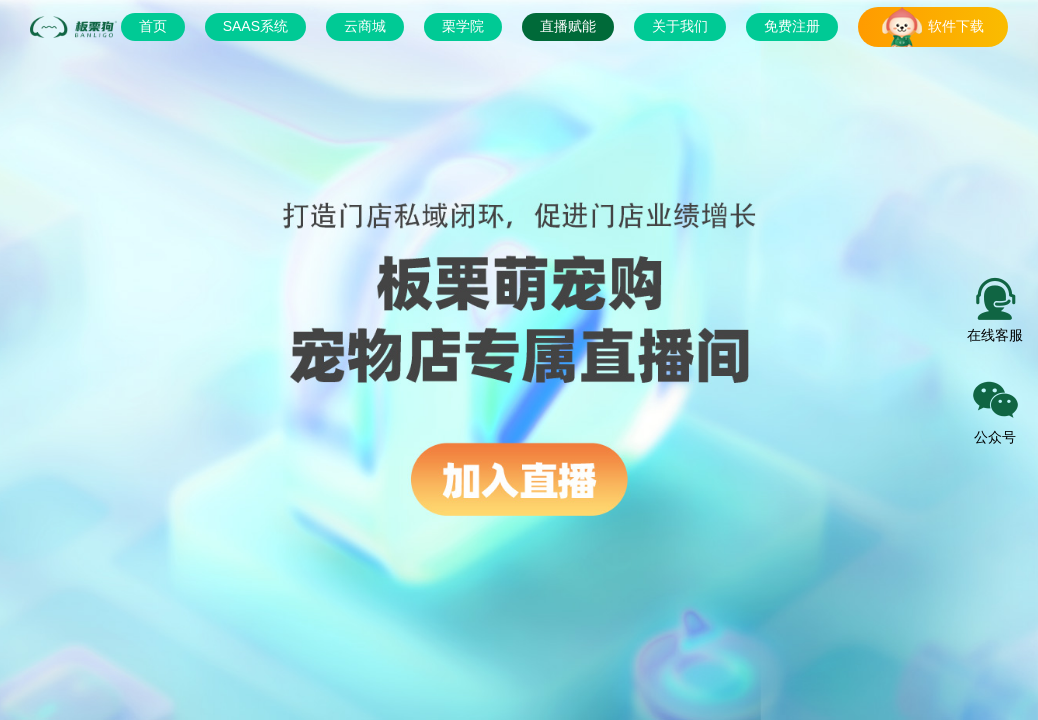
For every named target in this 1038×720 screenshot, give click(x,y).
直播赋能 (568, 26)
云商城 (365, 26)
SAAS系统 (255, 26)
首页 (153, 26)
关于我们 (680, 26)
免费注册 (792, 26)
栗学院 (463, 26)
